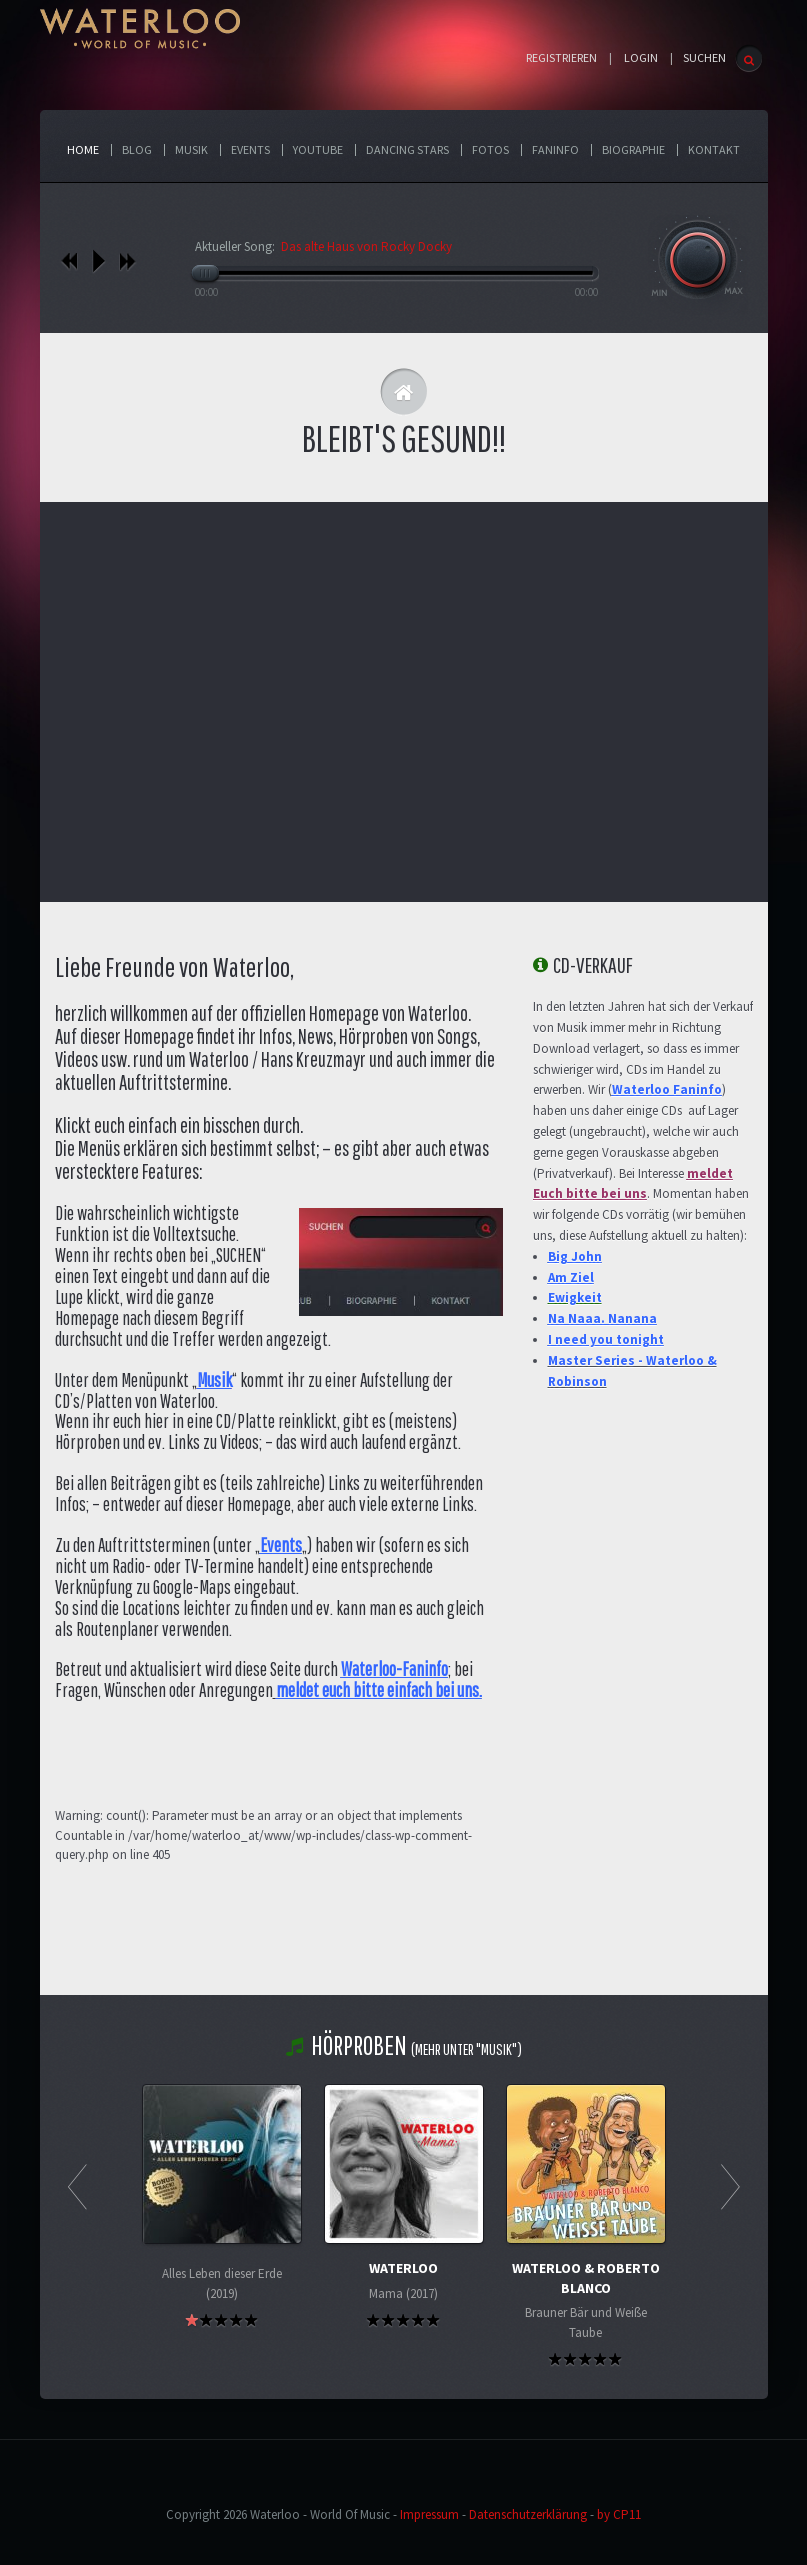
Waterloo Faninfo (667, 1089)
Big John (575, 1256)
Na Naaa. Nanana (602, 1318)
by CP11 (619, 2514)
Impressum (429, 2514)
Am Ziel (571, 1277)
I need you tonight (606, 1339)
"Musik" (496, 2049)
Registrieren (561, 58)
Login (641, 58)
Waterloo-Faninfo (394, 1669)
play (98, 261)
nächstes (127, 261)
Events (281, 1545)
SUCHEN (704, 57)
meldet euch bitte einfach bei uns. (379, 1690)
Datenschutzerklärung (528, 2514)
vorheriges (69, 261)
